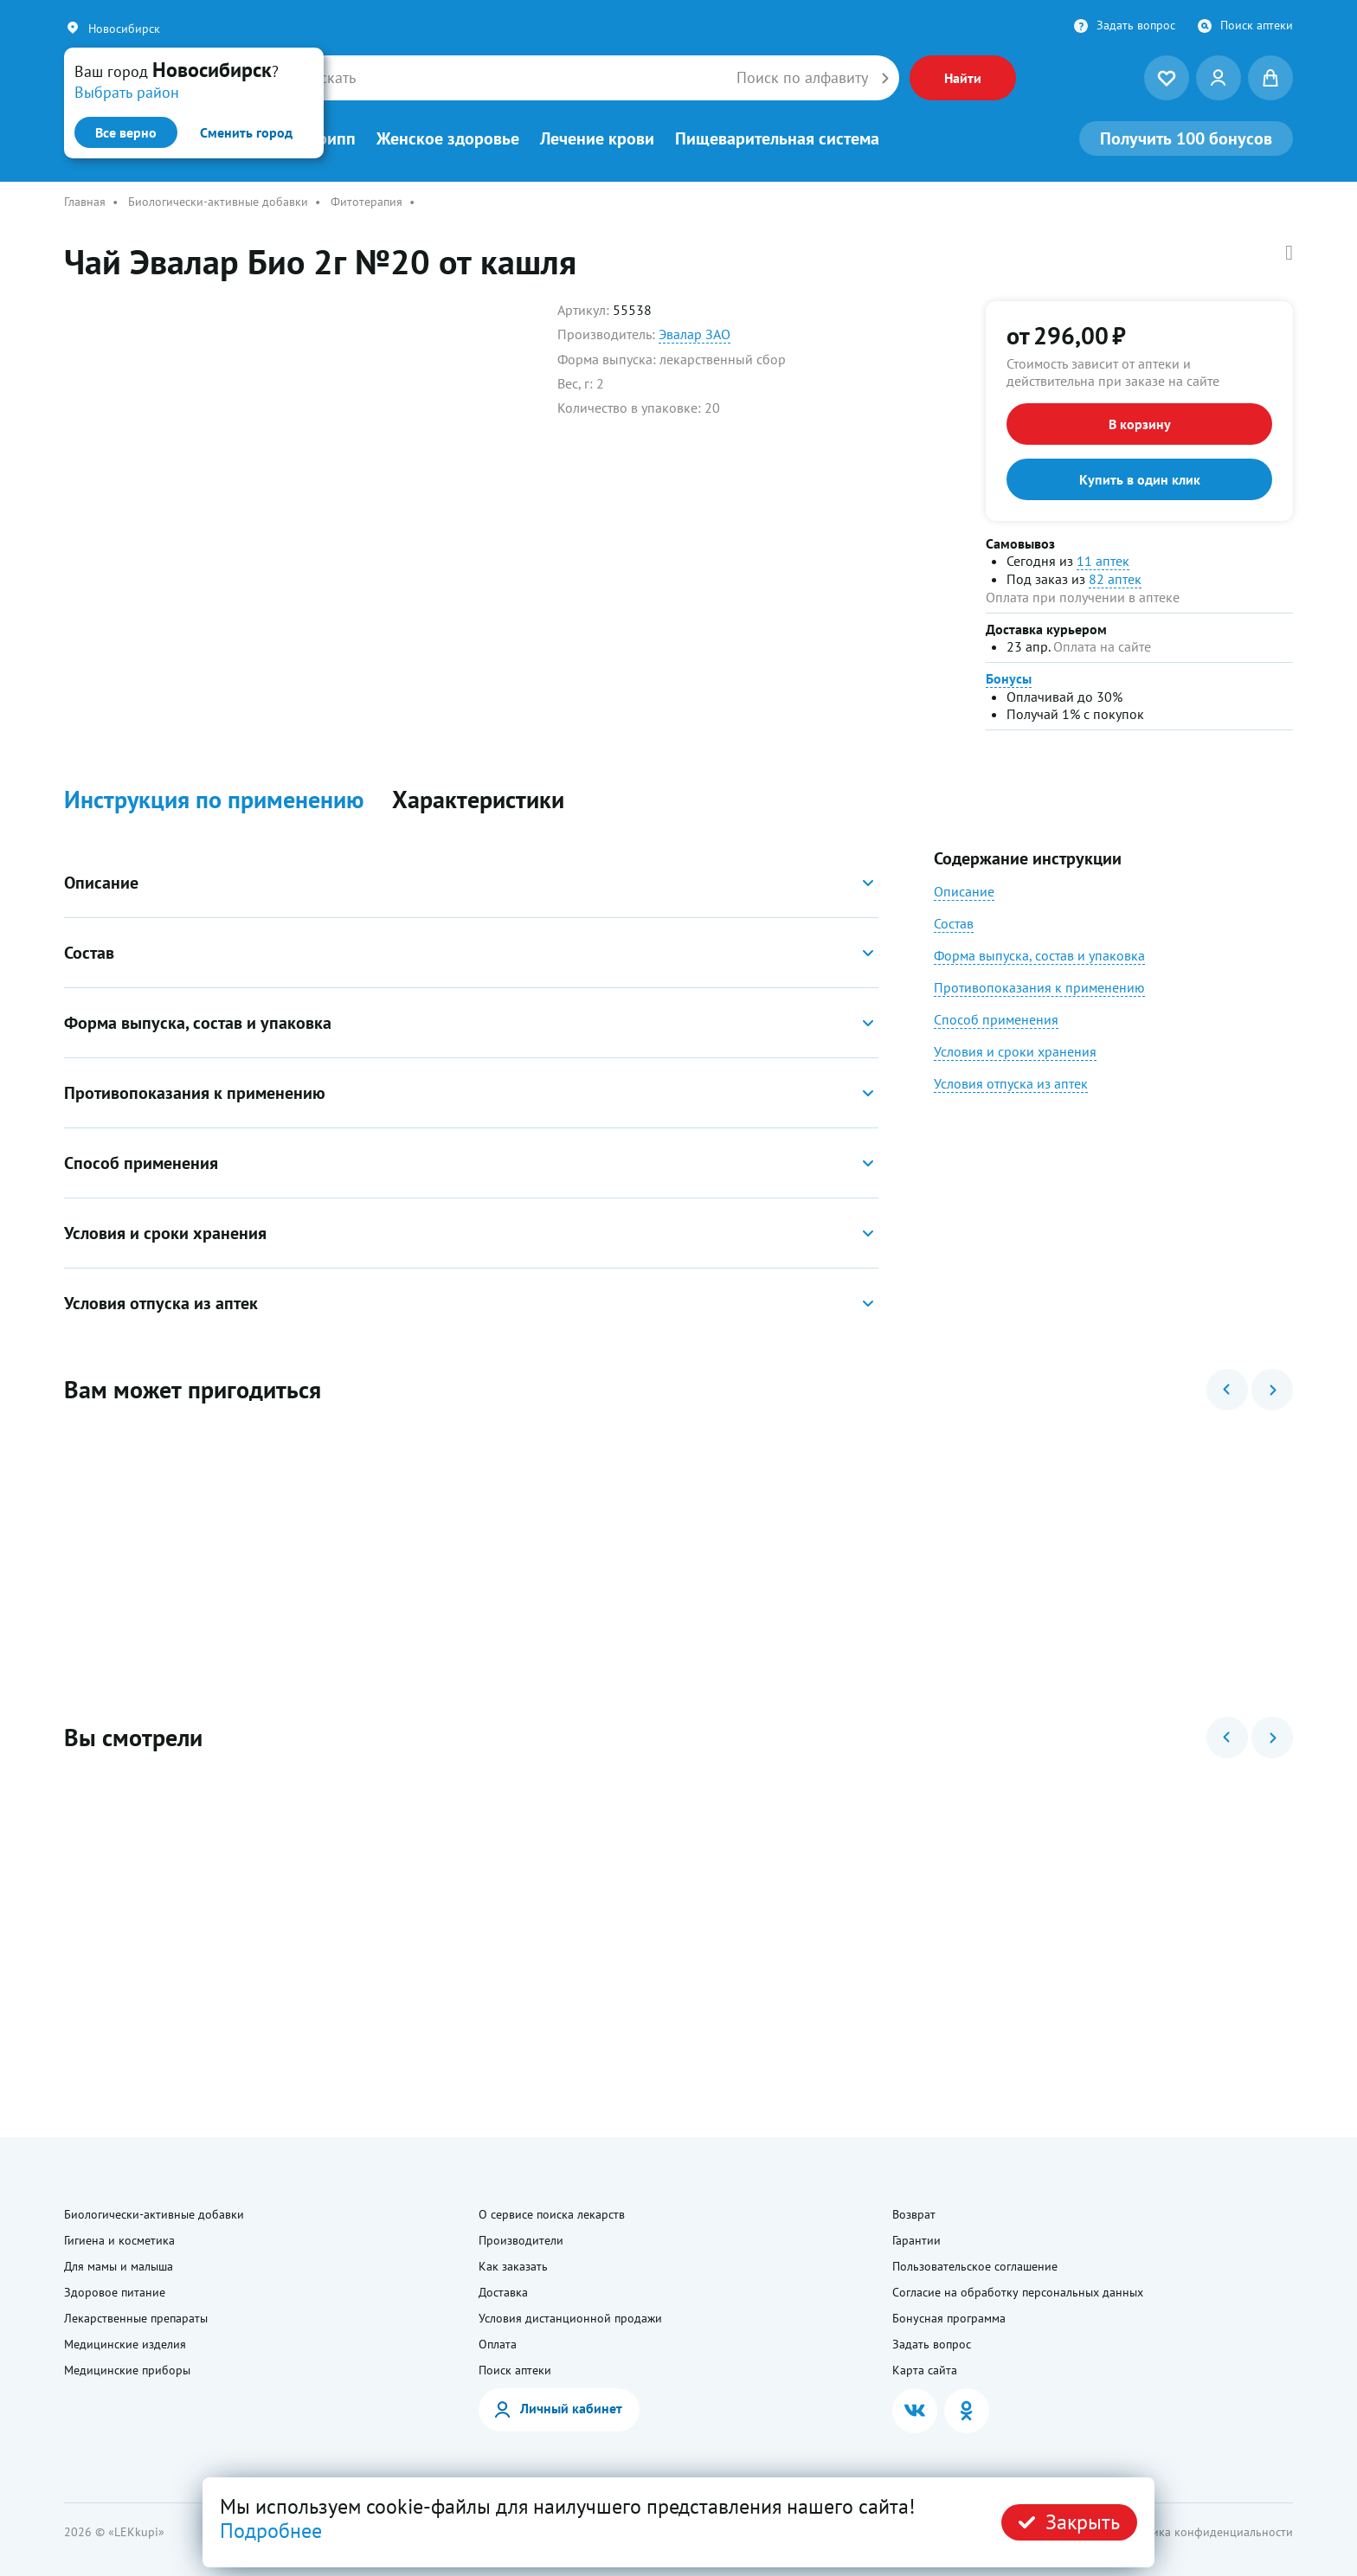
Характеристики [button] (478, 800)
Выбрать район (126, 92)
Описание (964, 891)
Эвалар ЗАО (694, 334)
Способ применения (996, 1019)
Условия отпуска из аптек (1011, 1083)
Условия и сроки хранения (1015, 1051)
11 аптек (1103, 560)
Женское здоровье (447, 138)
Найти (962, 78)
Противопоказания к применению (1039, 987)
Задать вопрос (1136, 25)
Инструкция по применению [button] (214, 800)
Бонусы (1009, 678)
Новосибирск (124, 28)
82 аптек (1115, 579)
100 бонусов (1186, 138)
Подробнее (271, 2530)
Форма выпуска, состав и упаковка (1039, 955)
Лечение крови (597, 138)
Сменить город (246, 132)
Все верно (126, 132)
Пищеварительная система (777, 138)
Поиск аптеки (1256, 25)
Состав (954, 923)
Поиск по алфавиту (802, 77)
